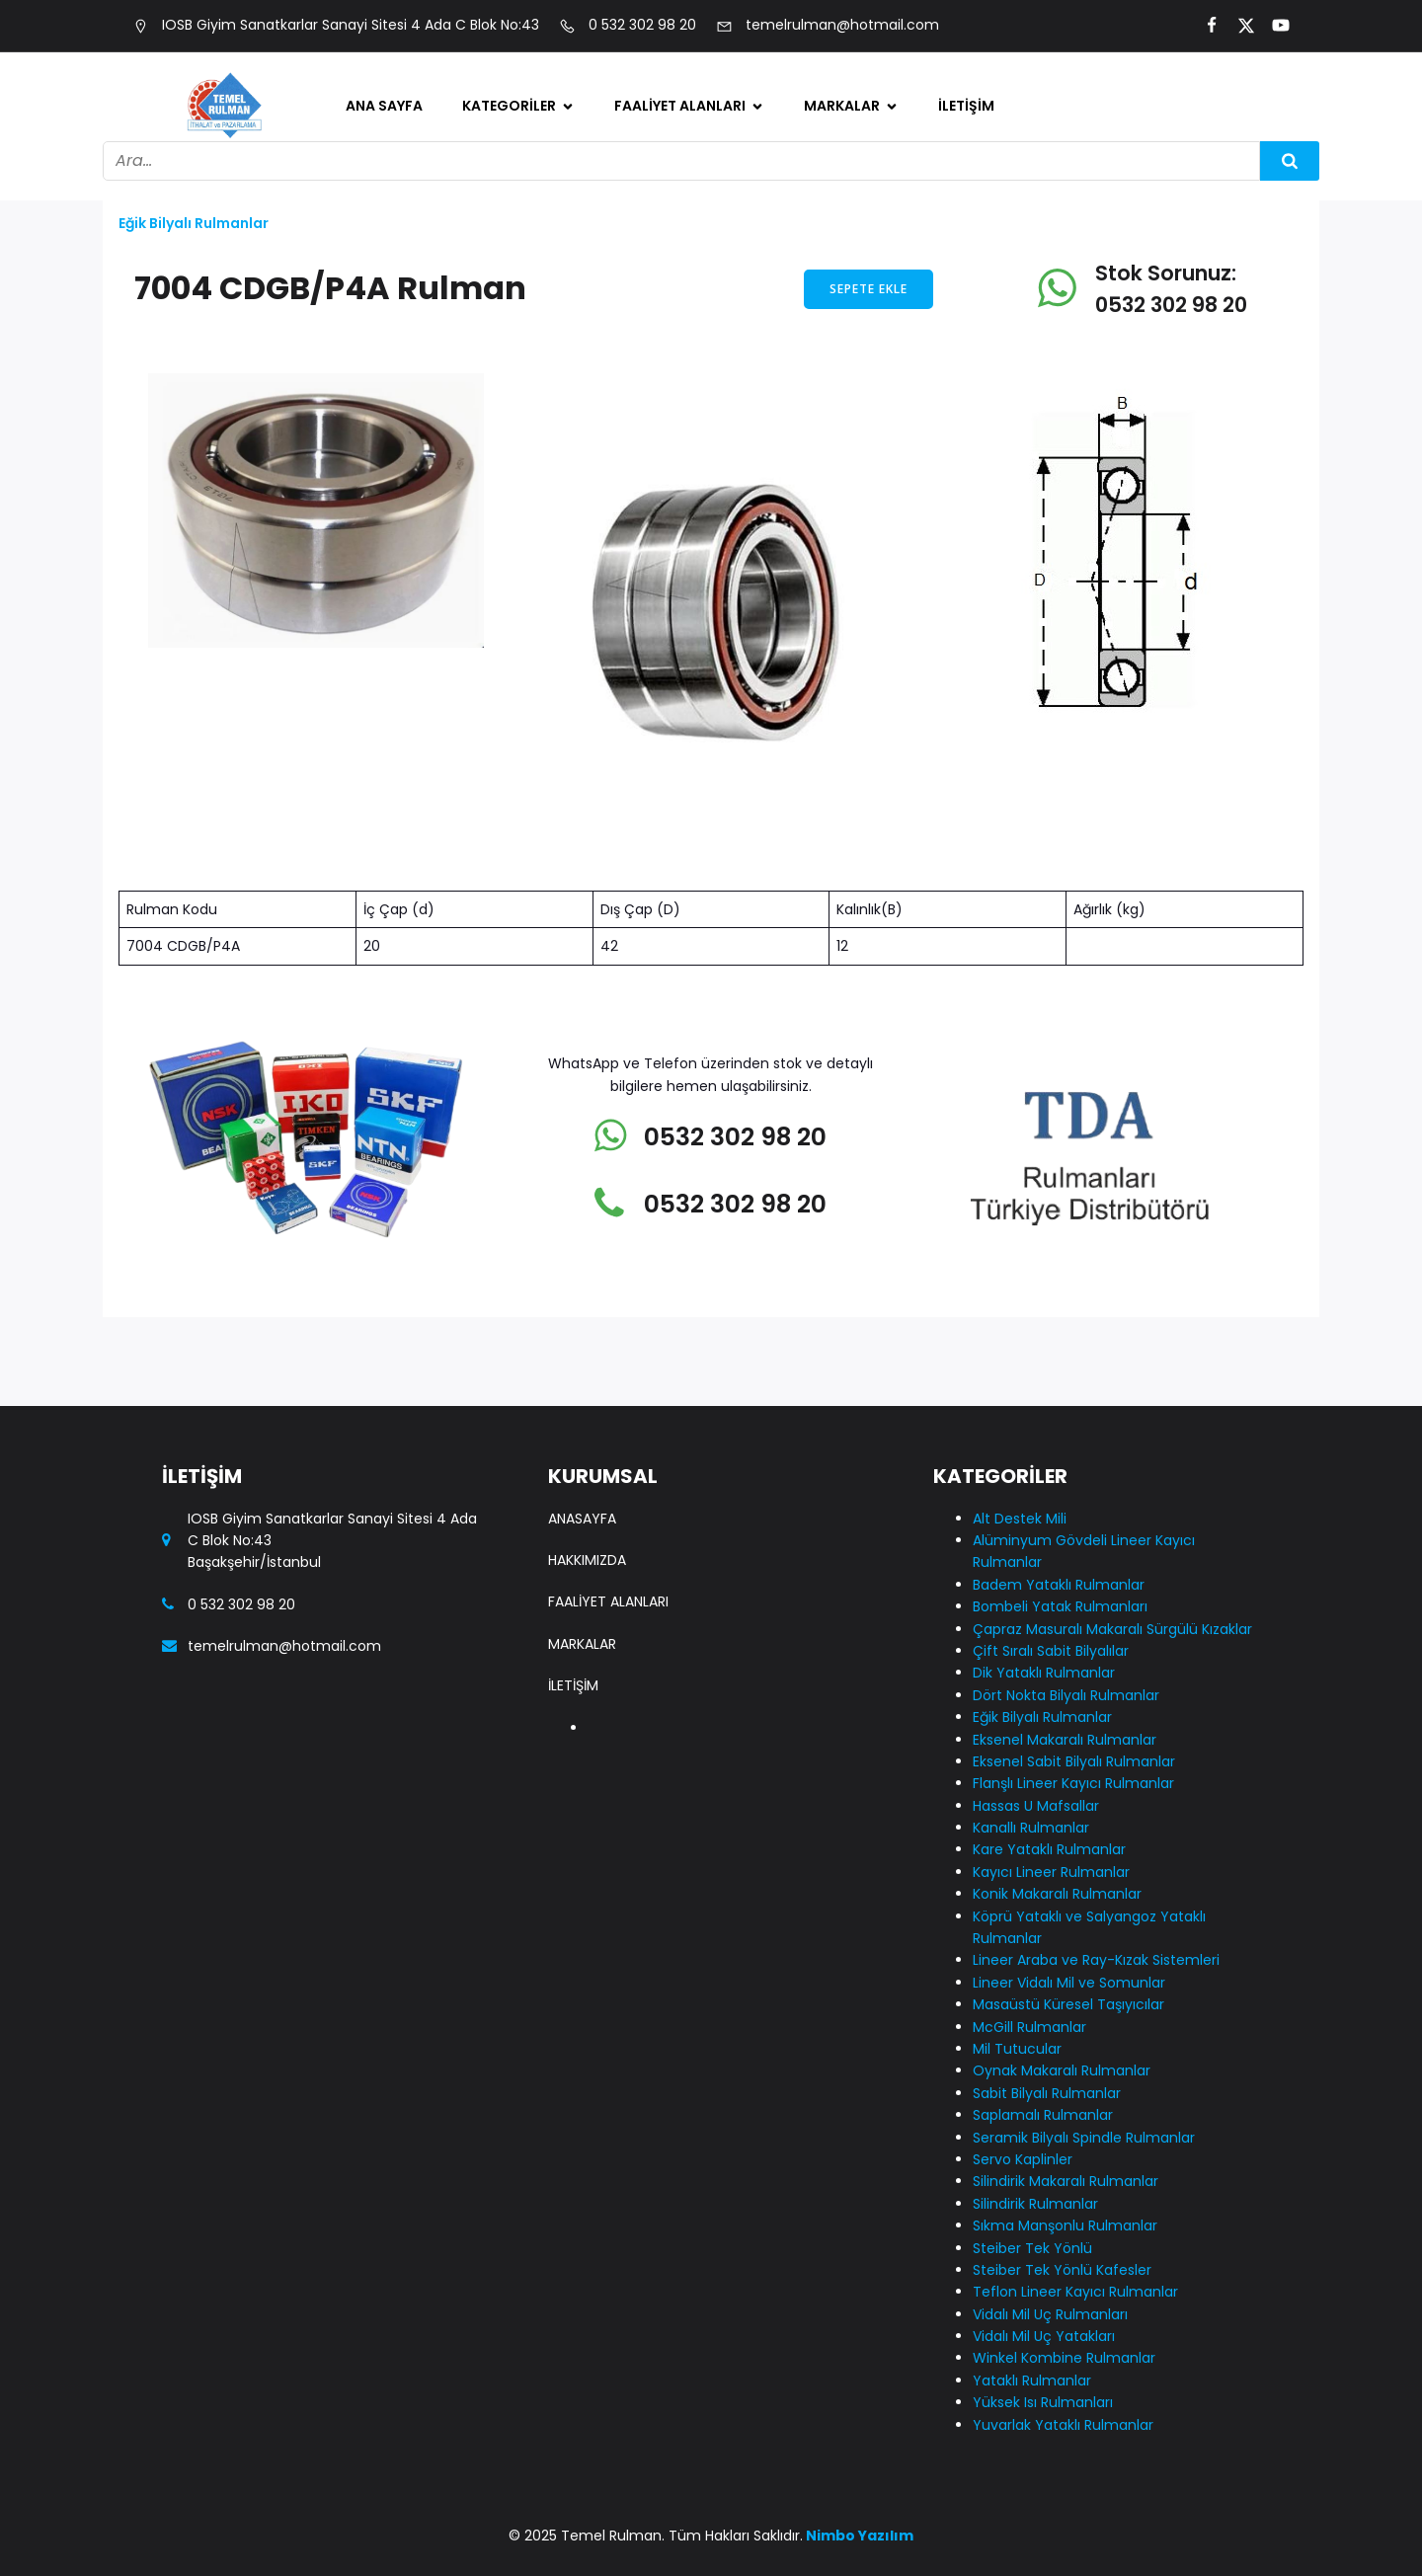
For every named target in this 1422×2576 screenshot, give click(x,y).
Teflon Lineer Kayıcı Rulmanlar (1075, 2292)
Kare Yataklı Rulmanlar (1049, 1849)
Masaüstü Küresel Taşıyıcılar (1068, 2004)
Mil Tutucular (1017, 2049)
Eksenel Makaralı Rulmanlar (1064, 1740)
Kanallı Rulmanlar (1031, 1827)
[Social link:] (1203, 25)
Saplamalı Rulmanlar (1043, 2115)
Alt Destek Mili (1019, 1518)
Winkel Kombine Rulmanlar (1064, 2358)
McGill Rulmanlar (1029, 2027)
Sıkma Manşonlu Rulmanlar (1065, 2225)
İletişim (966, 106)
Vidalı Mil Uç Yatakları (1044, 2336)
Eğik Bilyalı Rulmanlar (193, 223)
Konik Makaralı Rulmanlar (1057, 1894)
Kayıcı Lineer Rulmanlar (1051, 1872)
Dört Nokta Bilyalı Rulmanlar (1066, 1695)
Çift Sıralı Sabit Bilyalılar (1051, 1651)
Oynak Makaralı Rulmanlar (1061, 2070)
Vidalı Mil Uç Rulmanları (1050, 2314)
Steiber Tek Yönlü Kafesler (1062, 2270)
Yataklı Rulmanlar (1032, 2380)
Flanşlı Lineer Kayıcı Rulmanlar (1073, 1783)
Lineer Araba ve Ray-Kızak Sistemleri (1096, 1960)
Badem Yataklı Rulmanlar (1059, 1585)
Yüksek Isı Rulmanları (1043, 2402)
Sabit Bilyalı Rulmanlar (1047, 2093)
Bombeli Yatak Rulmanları (1060, 1606)
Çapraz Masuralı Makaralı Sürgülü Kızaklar (1112, 1629)
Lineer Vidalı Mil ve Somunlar (1069, 1982)
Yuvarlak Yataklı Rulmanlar (1063, 2425)
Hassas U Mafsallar (1036, 1806)
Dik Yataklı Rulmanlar (1044, 1672)
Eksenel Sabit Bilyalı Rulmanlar (1074, 1761)
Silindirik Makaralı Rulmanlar (1065, 2181)
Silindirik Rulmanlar (1035, 2204)
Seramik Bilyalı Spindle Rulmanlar (1084, 2137)
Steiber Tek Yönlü (1032, 2248)
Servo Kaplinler (1022, 2159)
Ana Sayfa (384, 106)
